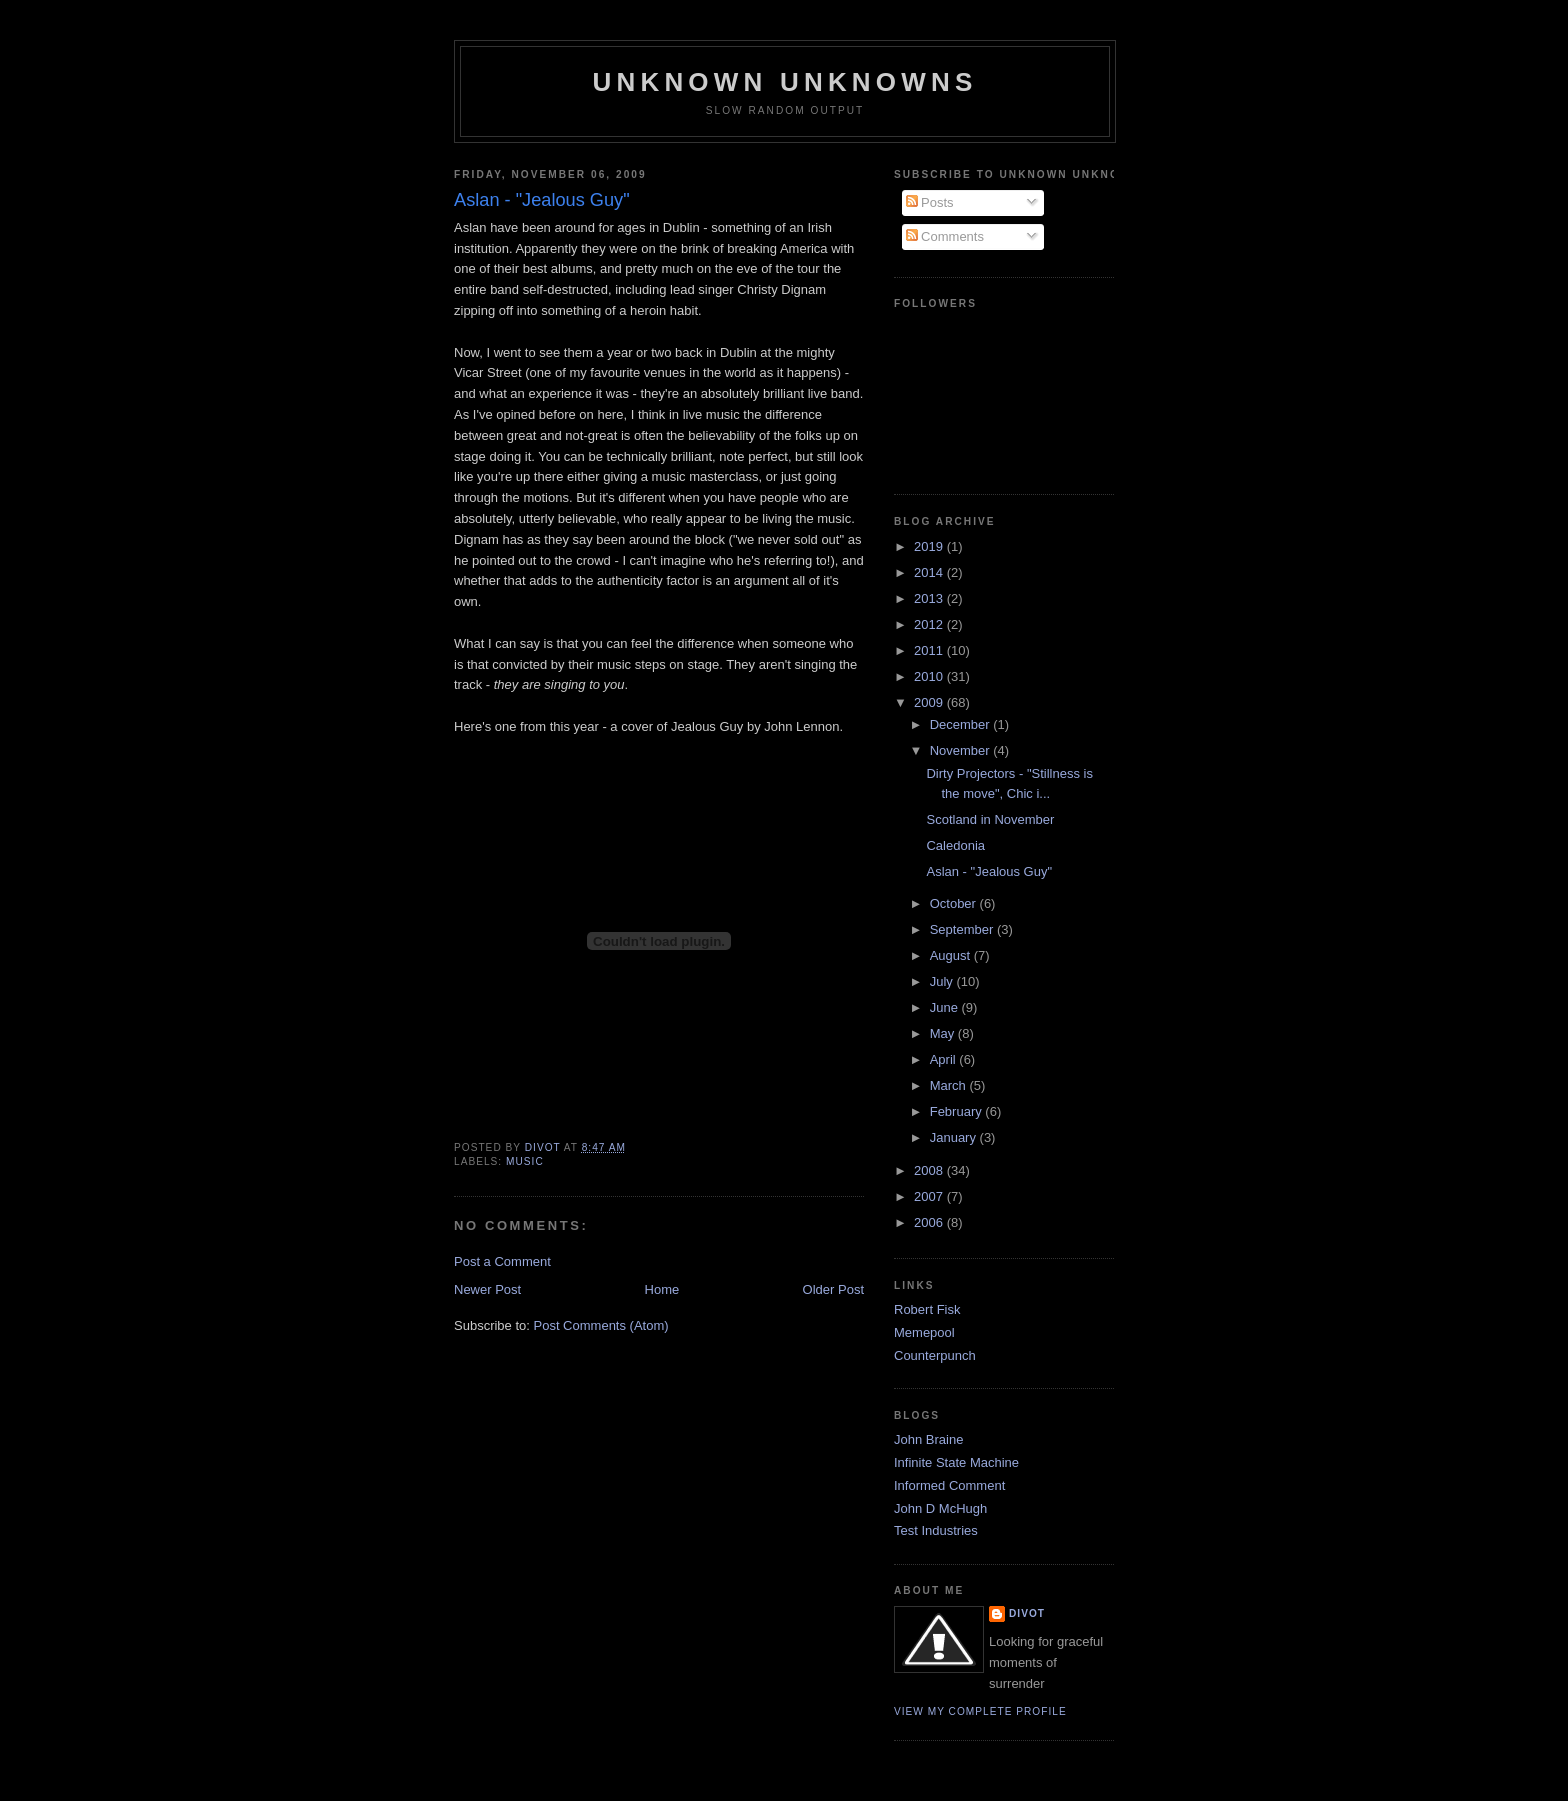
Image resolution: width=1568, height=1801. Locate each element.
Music (525, 1161)
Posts (930, 202)
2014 (930, 572)
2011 (930, 650)
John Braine (928, 1439)
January (955, 1137)
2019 (930, 546)
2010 (930, 676)
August (952, 955)
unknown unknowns (784, 82)
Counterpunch (935, 1355)
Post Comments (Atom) (601, 1325)
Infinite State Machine (956, 1462)
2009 (930, 702)
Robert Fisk (927, 1309)
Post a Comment (502, 1261)
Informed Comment (949, 1485)
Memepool (924, 1332)
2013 (930, 598)
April (945, 1059)
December (962, 724)
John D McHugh (940, 1508)
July (943, 981)
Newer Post (487, 1289)
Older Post (833, 1289)
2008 (930, 1170)
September (963, 929)
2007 (930, 1196)
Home (662, 1289)
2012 (930, 624)
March (950, 1085)
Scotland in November (990, 819)
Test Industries (936, 1530)
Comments (945, 236)
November (962, 750)
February (958, 1111)
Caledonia (955, 845)
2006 (930, 1222)
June (946, 1007)
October (955, 903)
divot (1027, 1613)
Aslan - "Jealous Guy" (989, 871)
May (944, 1033)
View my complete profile (980, 1711)
